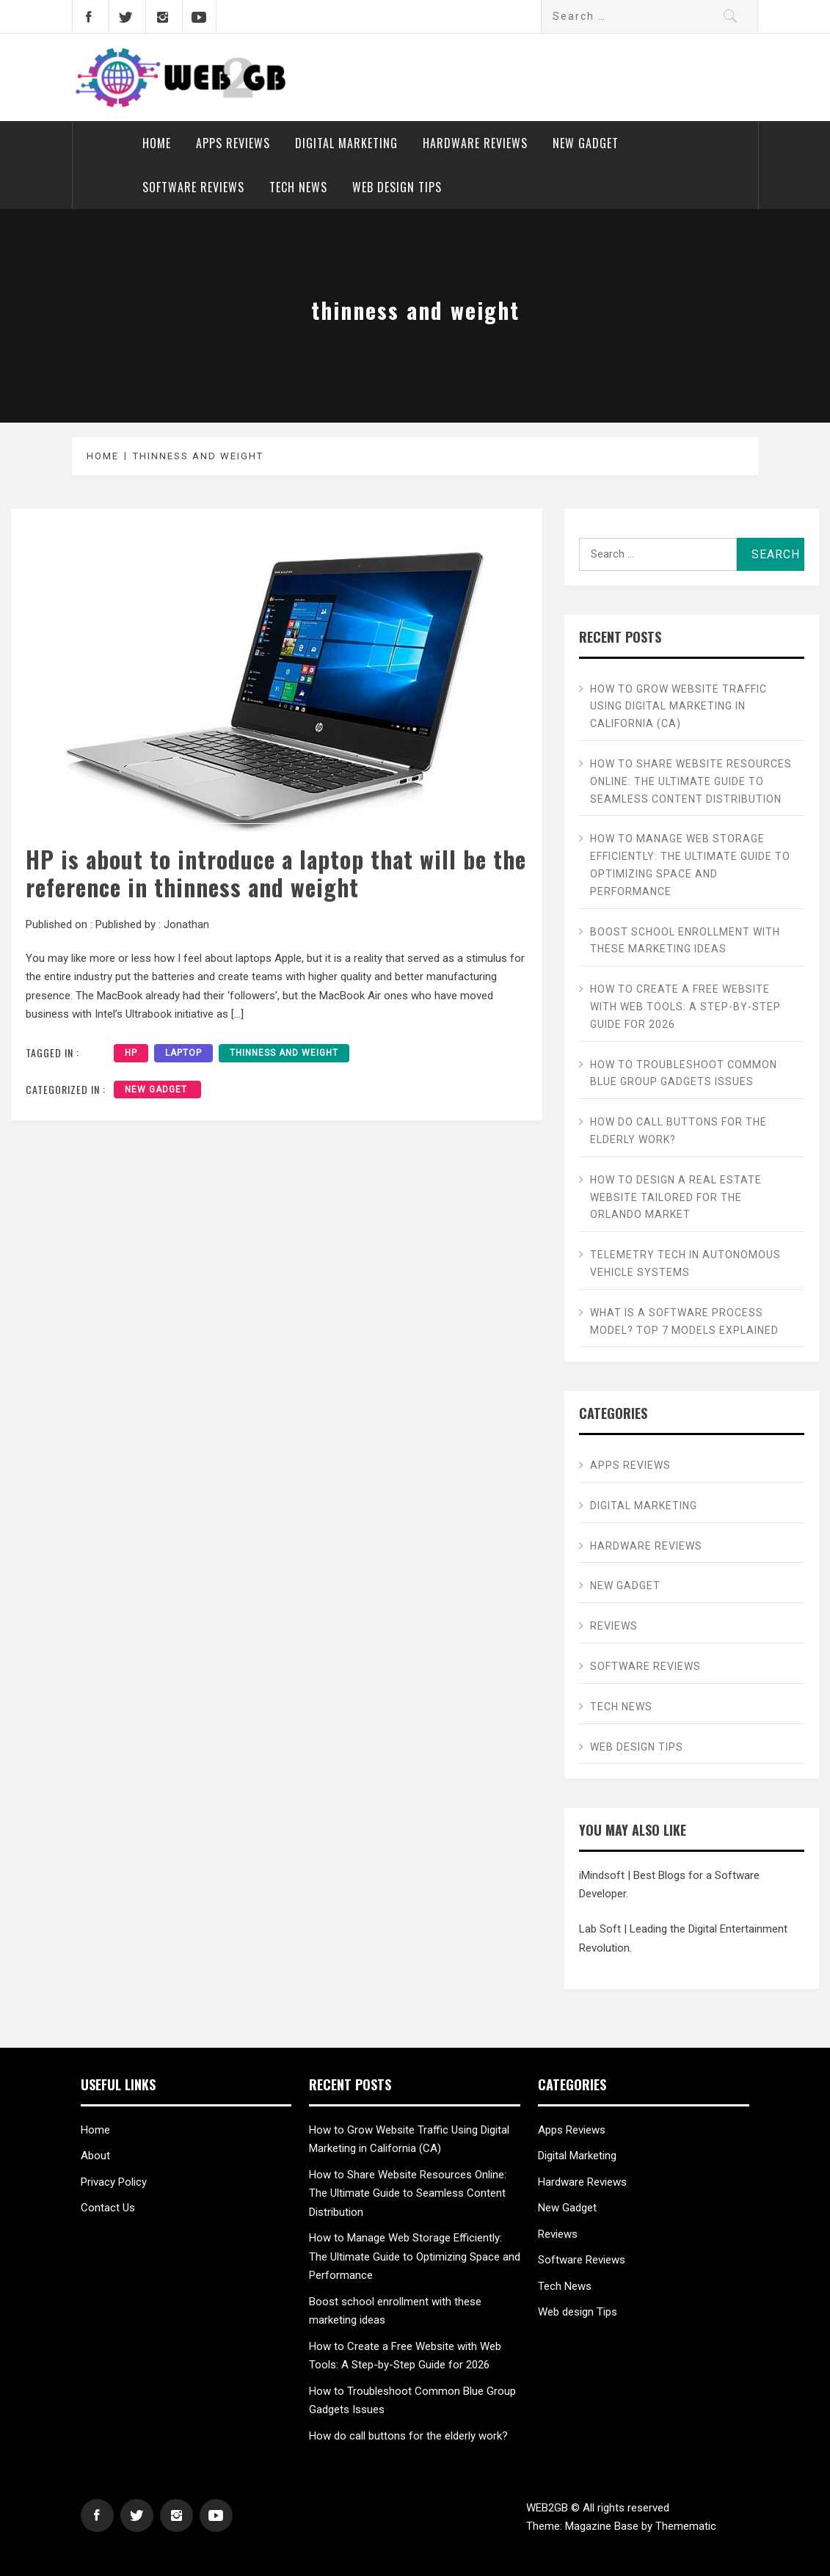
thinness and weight (284, 1053)
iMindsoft (602, 1875)
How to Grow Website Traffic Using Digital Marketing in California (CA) (678, 706)
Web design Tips (397, 187)
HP (131, 1053)
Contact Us (108, 2207)
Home (156, 143)
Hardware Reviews (475, 143)
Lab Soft (600, 1928)
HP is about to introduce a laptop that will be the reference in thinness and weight (276, 873)
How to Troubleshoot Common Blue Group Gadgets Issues (683, 1073)
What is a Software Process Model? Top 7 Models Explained (684, 1321)
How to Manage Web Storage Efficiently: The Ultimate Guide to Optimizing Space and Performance (690, 865)
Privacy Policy (114, 2182)
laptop (183, 1053)
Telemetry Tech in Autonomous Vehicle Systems (685, 1263)
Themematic (685, 2526)
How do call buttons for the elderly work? (678, 1130)
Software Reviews (193, 187)
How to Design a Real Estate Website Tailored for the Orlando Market (676, 1197)
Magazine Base (603, 2526)
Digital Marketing (346, 143)
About (95, 2155)
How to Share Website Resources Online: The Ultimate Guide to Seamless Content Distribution (691, 781)
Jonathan (186, 924)
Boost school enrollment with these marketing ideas (685, 940)
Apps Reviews (233, 143)
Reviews (614, 1626)
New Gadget (587, 143)
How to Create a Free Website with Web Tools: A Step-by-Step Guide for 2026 (685, 1006)
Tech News (298, 187)
